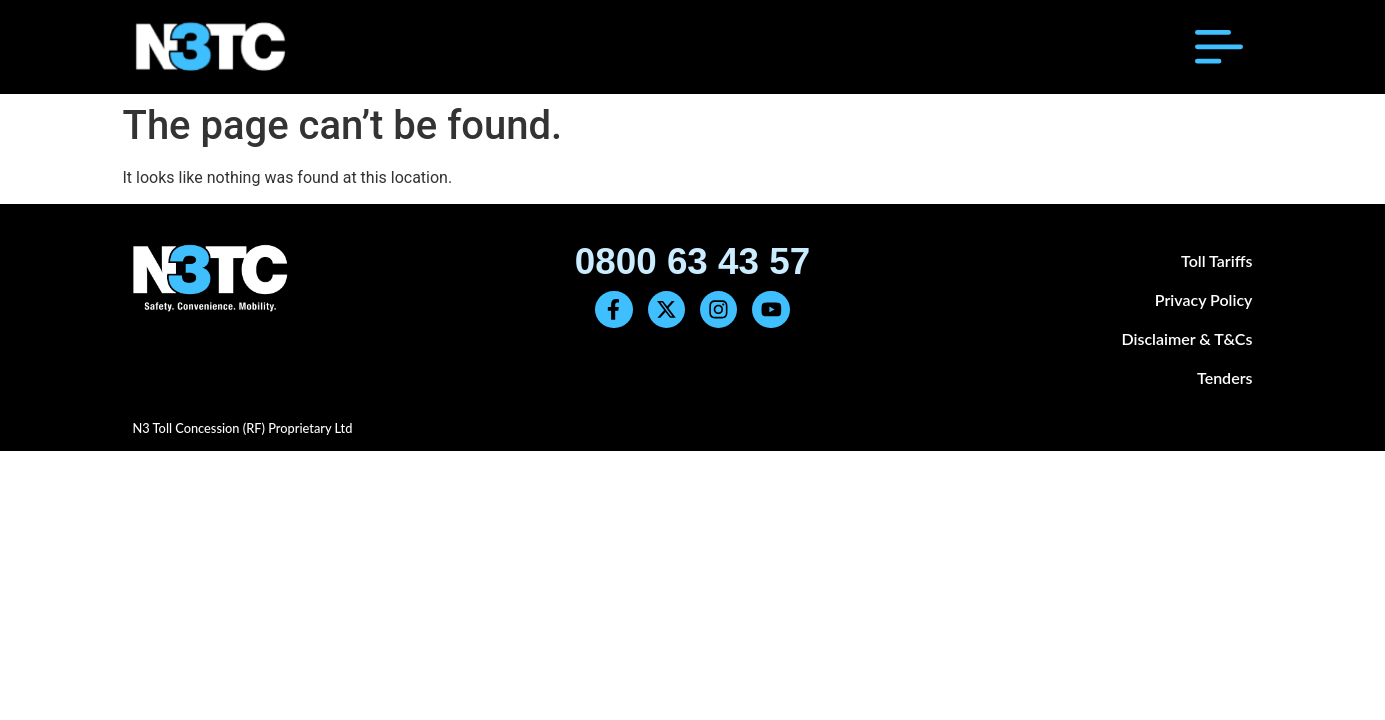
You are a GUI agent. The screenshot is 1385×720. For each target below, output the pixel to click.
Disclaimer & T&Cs (1186, 338)
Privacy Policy (1204, 299)
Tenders (1224, 377)
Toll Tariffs (1216, 260)
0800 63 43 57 (692, 261)
